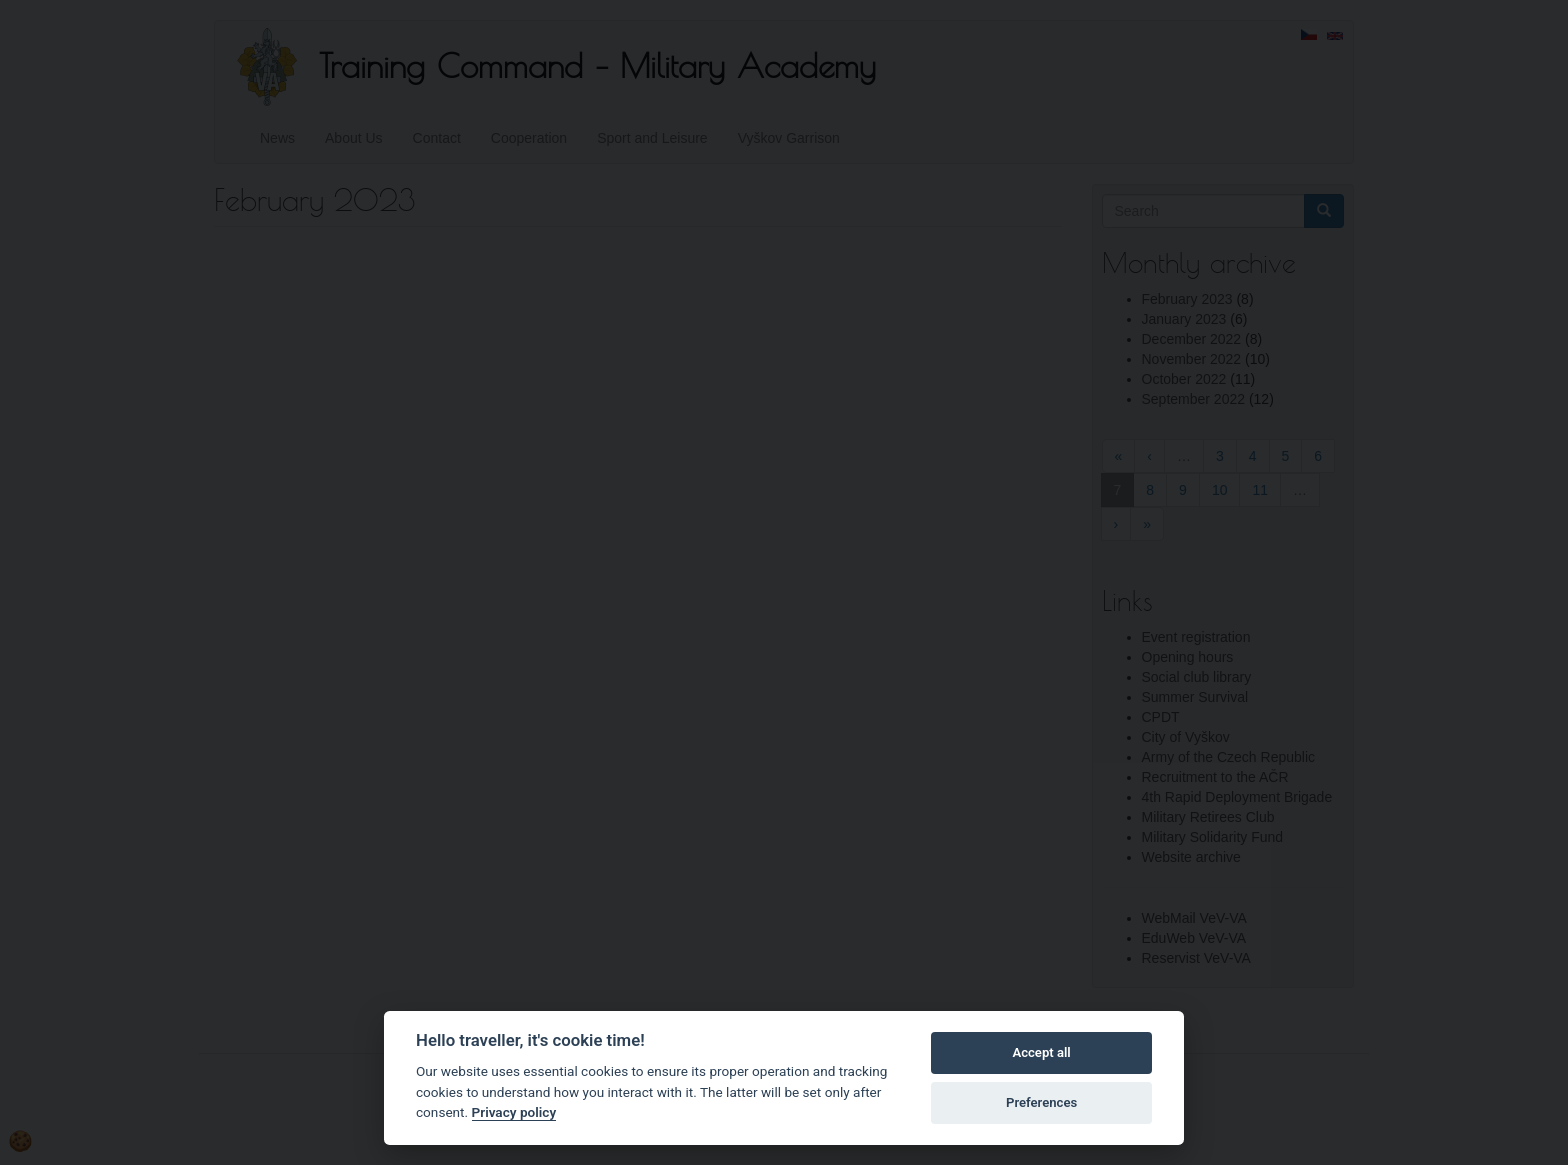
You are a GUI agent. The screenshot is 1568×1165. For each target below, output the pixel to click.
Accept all (1041, 1052)
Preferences (1041, 1102)
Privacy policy (514, 1112)
